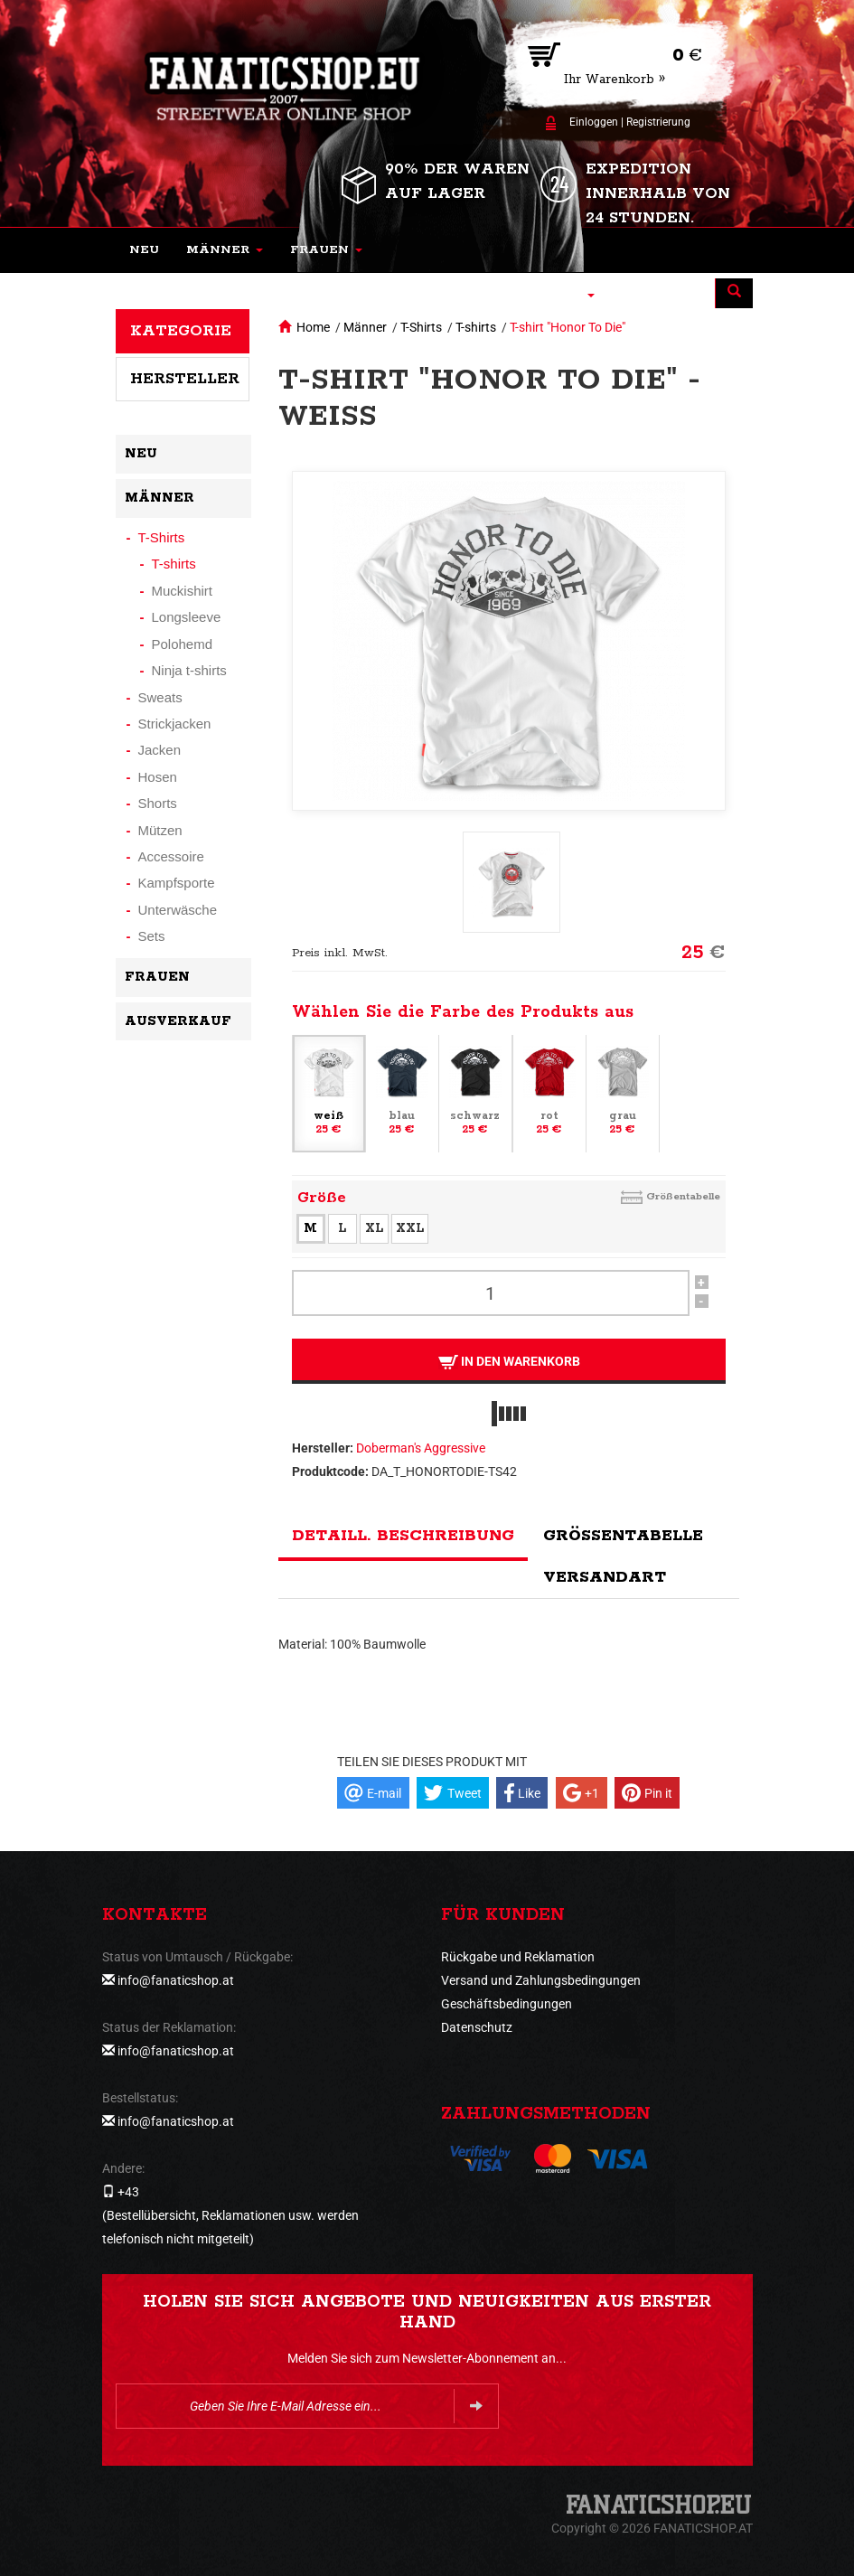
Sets (151, 936)
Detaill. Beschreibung (403, 1536)
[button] (225, 250)
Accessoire (171, 856)
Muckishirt (182, 590)
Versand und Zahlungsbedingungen (541, 1980)
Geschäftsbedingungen (506, 2004)
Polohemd (182, 644)
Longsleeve (186, 617)
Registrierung (658, 122)
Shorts (157, 803)
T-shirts (475, 327)
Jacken (160, 749)
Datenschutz (476, 2027)
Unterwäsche (178, 909)
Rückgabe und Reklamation (518, 1957)
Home (313, 327)
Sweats (160, 697)
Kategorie (180, 331)
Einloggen (593, 122)
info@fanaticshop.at (175, 1980)
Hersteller (184, 379)
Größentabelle (683, 1196)
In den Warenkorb (508, 1361)
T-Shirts (421, 327)
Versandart (604, 1577)
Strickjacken (174, 723)
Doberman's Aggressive (420, 1448)
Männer (365, 327)
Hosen (157, 777)
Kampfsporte (176, 882)
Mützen (160, 830)
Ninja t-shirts (189, 670)
